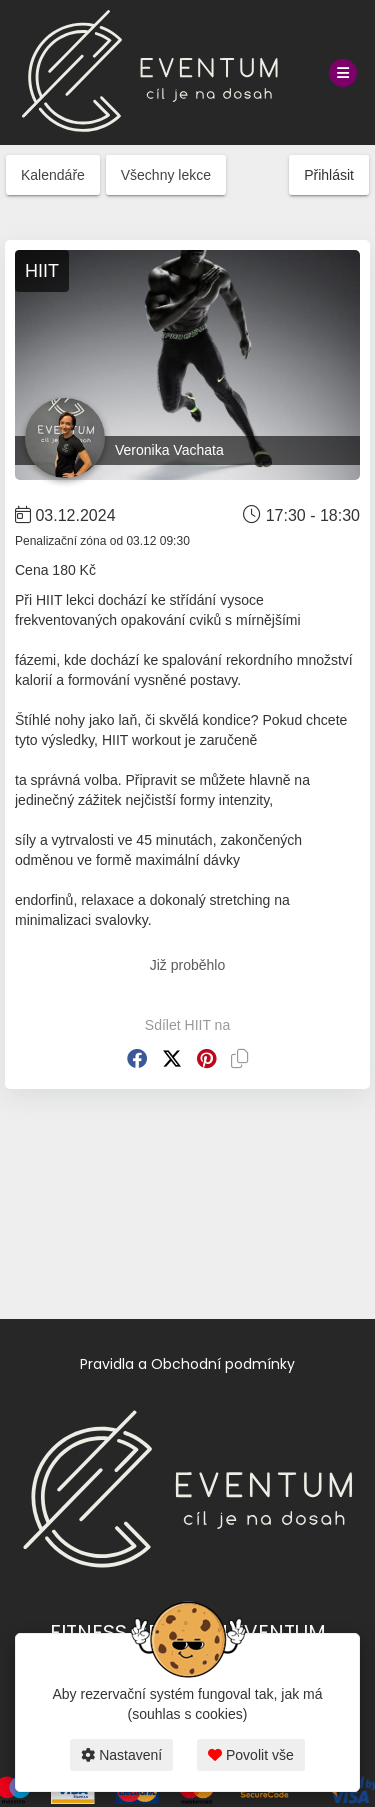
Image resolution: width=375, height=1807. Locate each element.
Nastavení (121, 1755)
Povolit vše (251, 1755)
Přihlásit (329, 175)
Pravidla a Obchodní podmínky (187, 1364)
